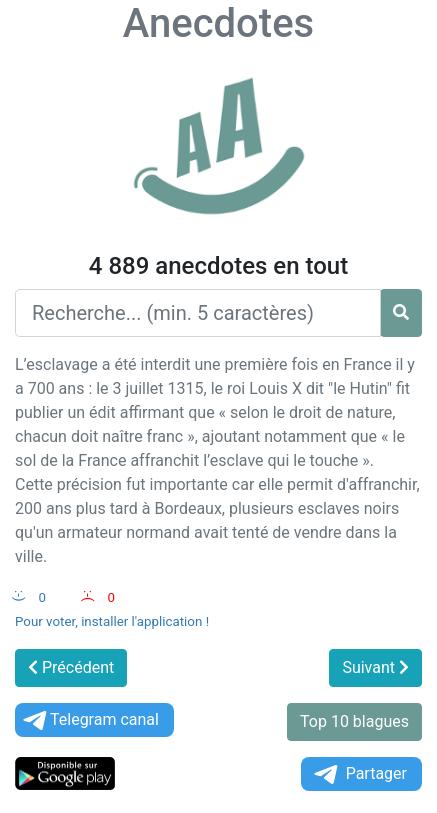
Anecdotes (218, 23)
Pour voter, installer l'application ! (112, 621)
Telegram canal (89, 720)
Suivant (375, 667)
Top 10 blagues (354, 721)
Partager (359, 774)
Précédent (71, 667)
